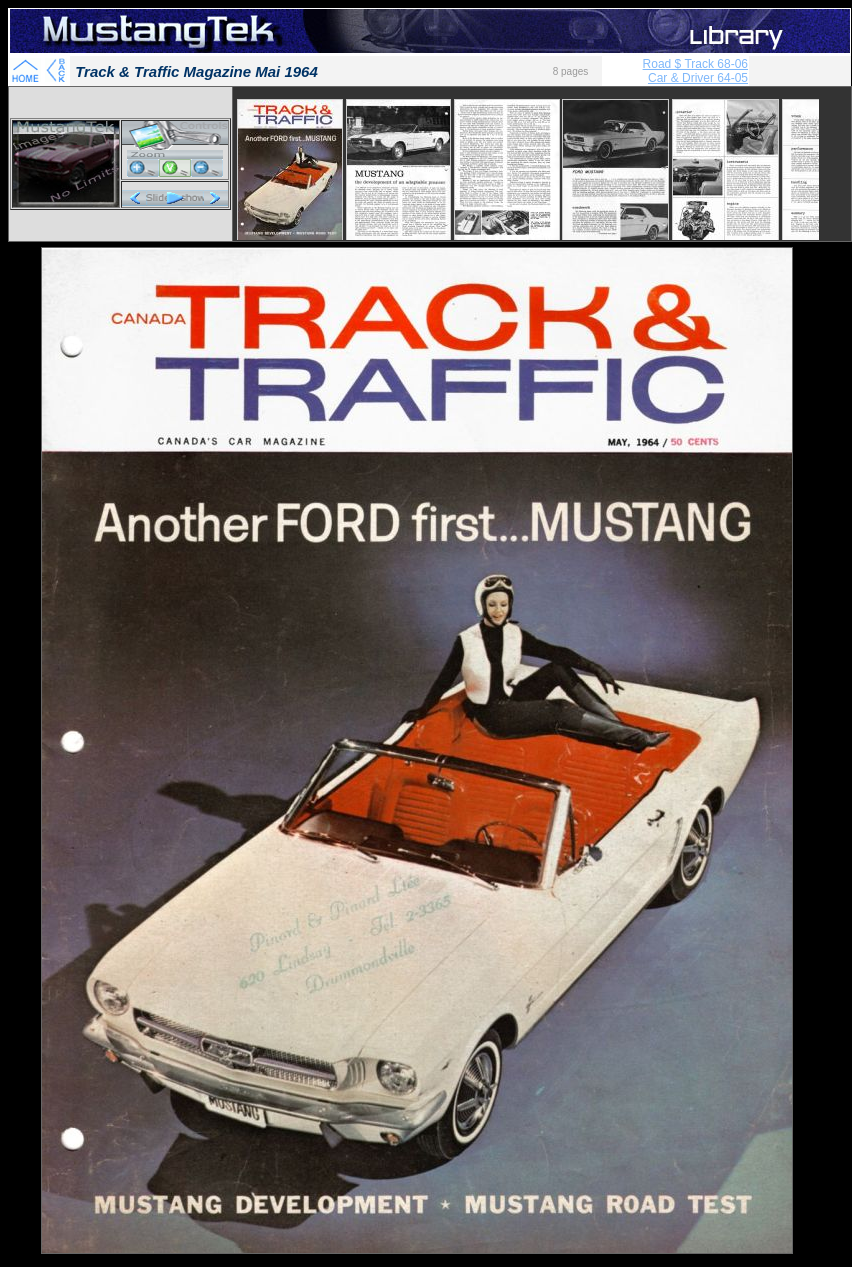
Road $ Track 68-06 (695, 64)
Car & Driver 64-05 (698, 78)
